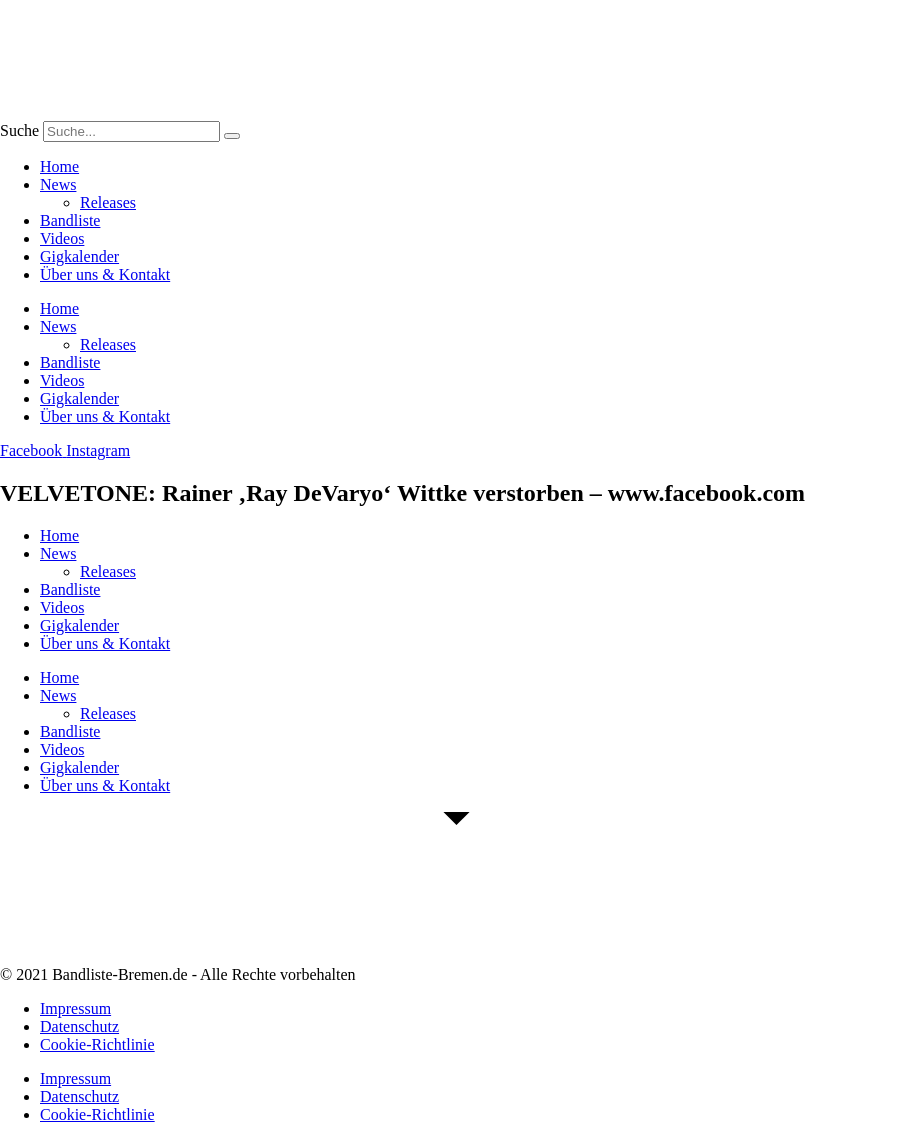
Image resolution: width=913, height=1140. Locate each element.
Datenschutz (79, 1026)
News (58, 184)
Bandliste (70, 220)
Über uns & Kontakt (105, 274)
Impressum (75, 1008)
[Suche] (232, 136)
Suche (19, 130)
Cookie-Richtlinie (97, 1044)
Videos (62, 238)
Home (59, 166)
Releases (108, 202)
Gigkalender (79, 256)
